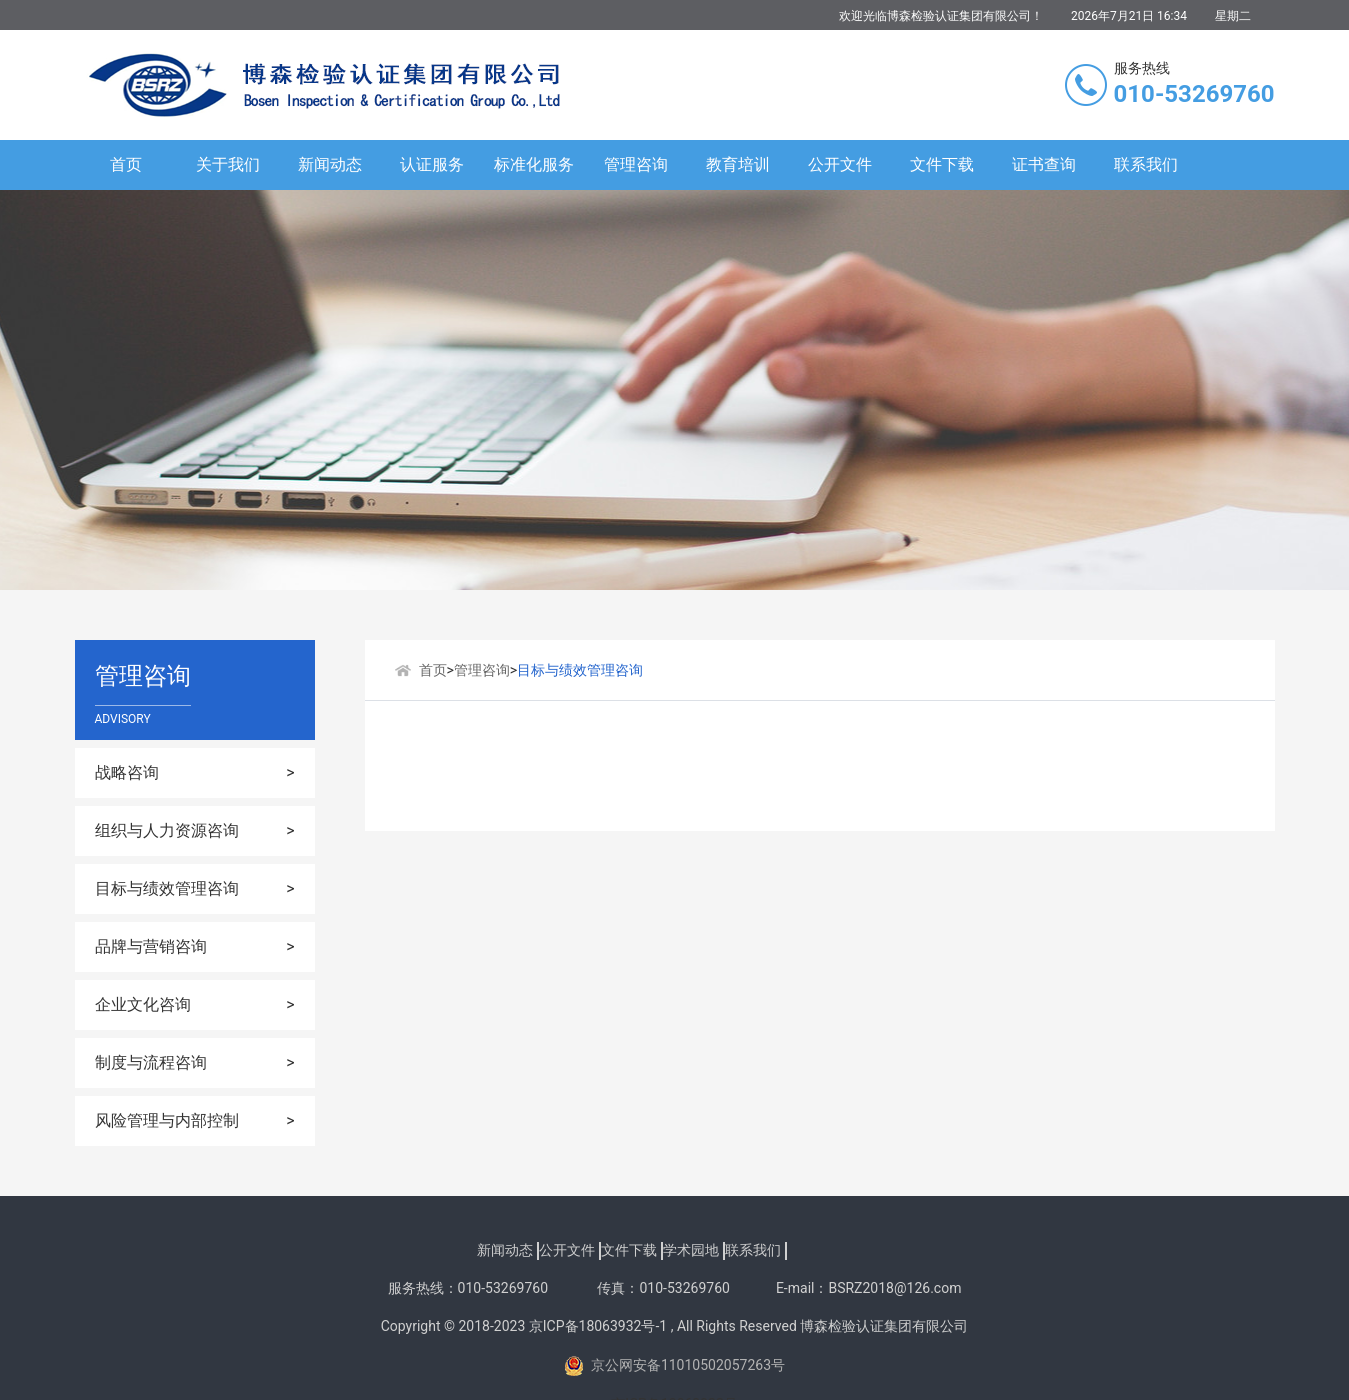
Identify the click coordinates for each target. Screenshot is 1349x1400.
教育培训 (738, 164)
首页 (126, 164)
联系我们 (1146, 164)
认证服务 (432, 164)
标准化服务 (534, 164)
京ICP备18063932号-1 (598, 1326)
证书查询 (1044, 164)
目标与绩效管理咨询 (580, 670)
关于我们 (228, 164)
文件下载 (942, 164)
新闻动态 (330, 164)
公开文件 (840, 164)
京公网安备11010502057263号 (674, 1366)
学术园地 (691, 1250)
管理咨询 (636, 164)
